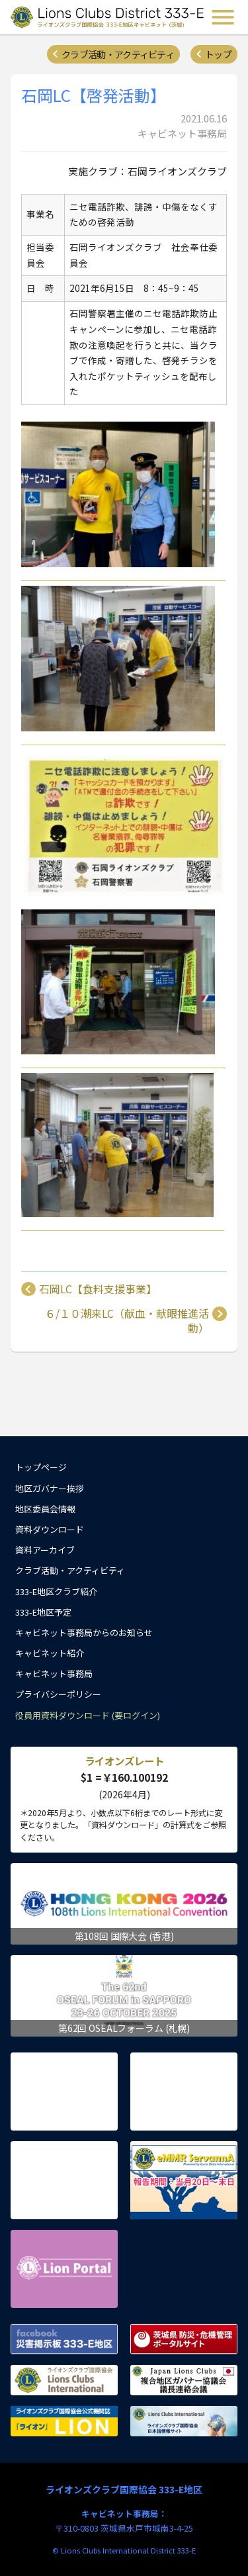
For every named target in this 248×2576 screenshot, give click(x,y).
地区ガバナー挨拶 (49, 1488)
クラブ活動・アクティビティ (118, 54)
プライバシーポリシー (58, 1694)
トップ (218, 54)
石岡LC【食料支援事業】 (98, 1289)
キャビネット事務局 (54, 1673)
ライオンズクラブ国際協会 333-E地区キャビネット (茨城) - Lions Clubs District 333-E (108, 17)
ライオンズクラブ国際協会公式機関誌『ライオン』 (64, 2421)
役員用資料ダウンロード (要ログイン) (87, 1715)
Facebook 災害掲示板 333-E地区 (64, 2339)
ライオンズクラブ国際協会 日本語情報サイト (183, 2421)
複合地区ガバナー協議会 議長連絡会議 (183, 2380)
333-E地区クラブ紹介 (56, 1591)
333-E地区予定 (43, 1612)
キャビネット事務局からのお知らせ (84, 1632)
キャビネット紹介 (49, 1653)
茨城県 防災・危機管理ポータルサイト (183, 2339)
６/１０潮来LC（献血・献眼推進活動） (127, 1321)
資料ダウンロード (49, 1529)
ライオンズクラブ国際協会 (64, 2380)
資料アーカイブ (45, 1549)
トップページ (41, 1467)
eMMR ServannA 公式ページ (183, 2180)
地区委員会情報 (45, 1508)
